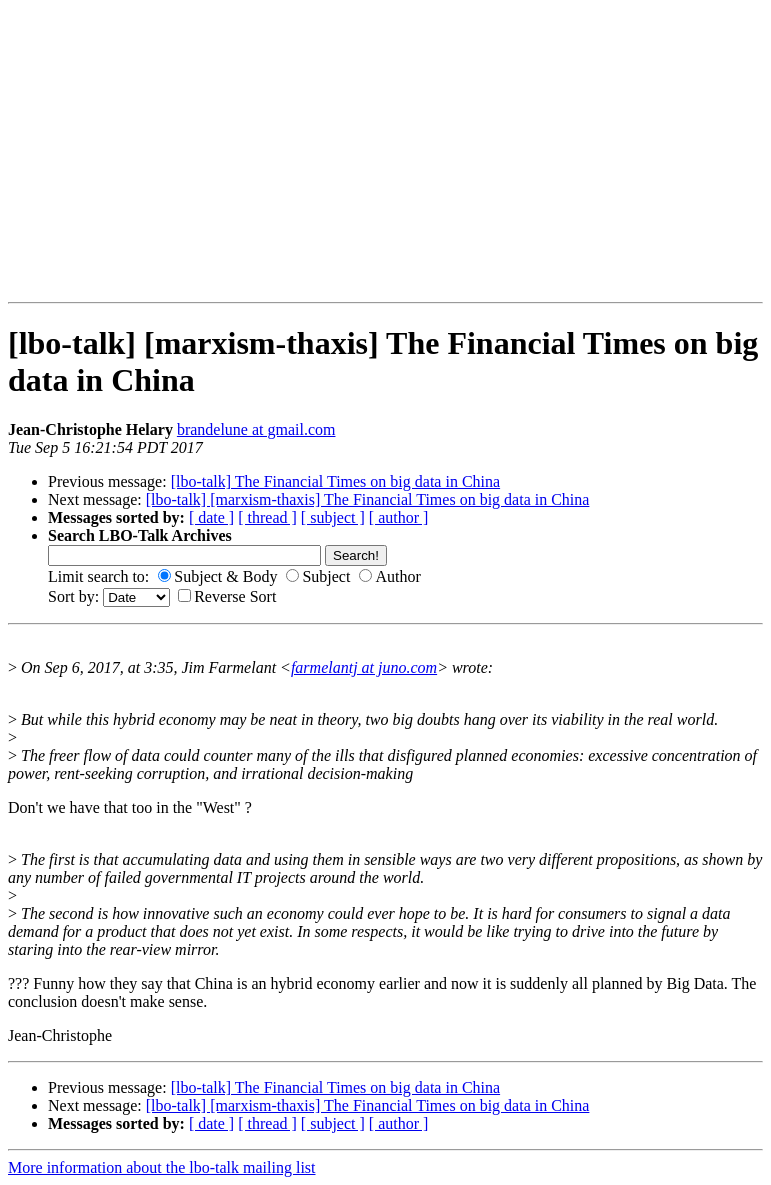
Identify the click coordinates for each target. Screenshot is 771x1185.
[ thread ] (267, 517)
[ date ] (211, 517)
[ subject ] (333, 517)
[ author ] (399, 517)
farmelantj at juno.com (364, 667)
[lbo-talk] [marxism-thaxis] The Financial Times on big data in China (368, 499)
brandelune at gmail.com (256, 429)
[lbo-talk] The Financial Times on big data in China (335, 481)
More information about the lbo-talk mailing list (162, 1167)
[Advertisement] (71, 151)
